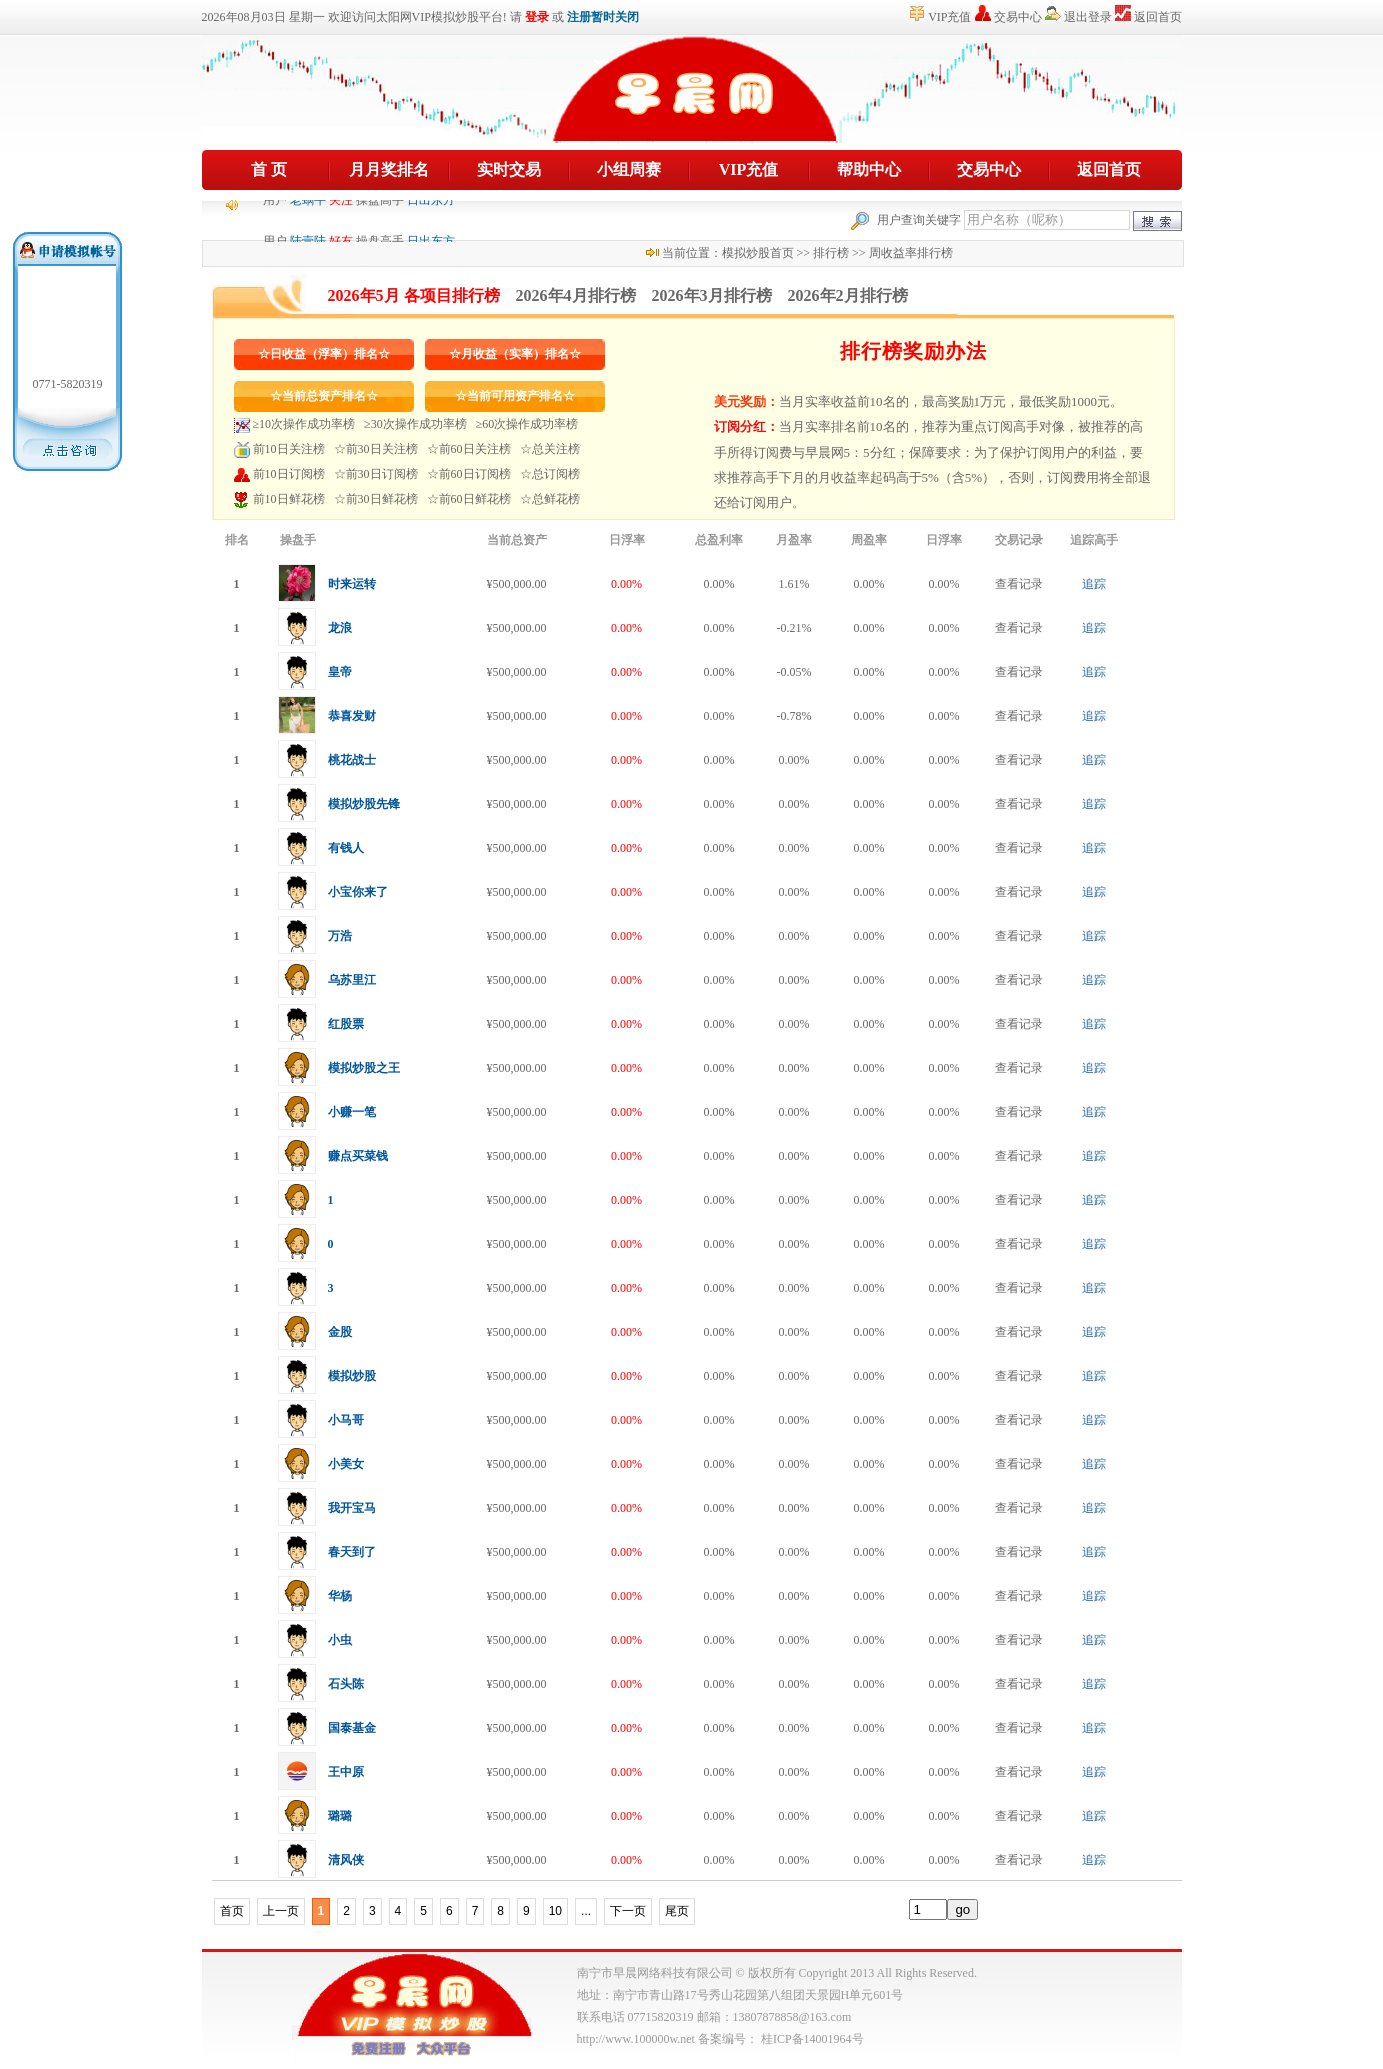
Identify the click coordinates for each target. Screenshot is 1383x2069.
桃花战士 (352, 760)
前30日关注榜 (382, 449)
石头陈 (346, 1684)
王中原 (346, 1772)
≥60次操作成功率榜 (527, 424)
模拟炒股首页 (758, 253)
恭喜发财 (352, 716)
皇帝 (340, 672)
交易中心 (1018, 17)
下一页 (628, 1911)
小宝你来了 (358, 892)
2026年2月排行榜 (848, 295)
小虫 (340, 1640)
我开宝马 (352, 1508)
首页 (232, 1911)
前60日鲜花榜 (475, 499)
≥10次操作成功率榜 (304, 424)
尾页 (677, 1911)
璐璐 (340, 1816)
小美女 (346, 1464)
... (586, 1911)
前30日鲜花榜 (382, 499)
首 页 (269, 169)
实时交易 (509, 169)
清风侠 (346, 1860)
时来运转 (352, 584)
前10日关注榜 (289, 449)
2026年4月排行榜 (576, 295)
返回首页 (1158, 17)
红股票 (346, 1024)
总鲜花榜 (556, 499)
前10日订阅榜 (289, 474)
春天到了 (352, 1552)
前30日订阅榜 (382, 474)
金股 (340, 1332)
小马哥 (346, 1420)
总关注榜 (556, 449)
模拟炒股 (352, 1376)
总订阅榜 (556, 474)
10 (555, 1911)
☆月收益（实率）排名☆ (515, 354)
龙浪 (340, 628)
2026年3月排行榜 (712, 295)
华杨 (340, 1596)
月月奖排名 (389, 169)
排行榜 (831, 253)
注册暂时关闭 (603, 17)
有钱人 (346, 848)
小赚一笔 (352, 1112)
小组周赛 (629, 169)
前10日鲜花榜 (289, 499)
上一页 (281, 1911)
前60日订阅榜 (475, 474)
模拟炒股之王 (364, 1068)
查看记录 (1019, 584)
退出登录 (1088, 17)
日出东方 (431, 223)
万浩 (340, 936)
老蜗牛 (308, 223)
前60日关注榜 (475, 449)
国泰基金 (352, 1728)
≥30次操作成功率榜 (415, 424)
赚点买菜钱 (358, 1156)
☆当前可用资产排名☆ (515, 396)
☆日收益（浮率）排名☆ (324, 354)
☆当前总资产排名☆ (324, 396)
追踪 (1094, 584)
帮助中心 (869, 169)
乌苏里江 (352, 980)
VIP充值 (949, 17)
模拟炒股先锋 (364, 804)
